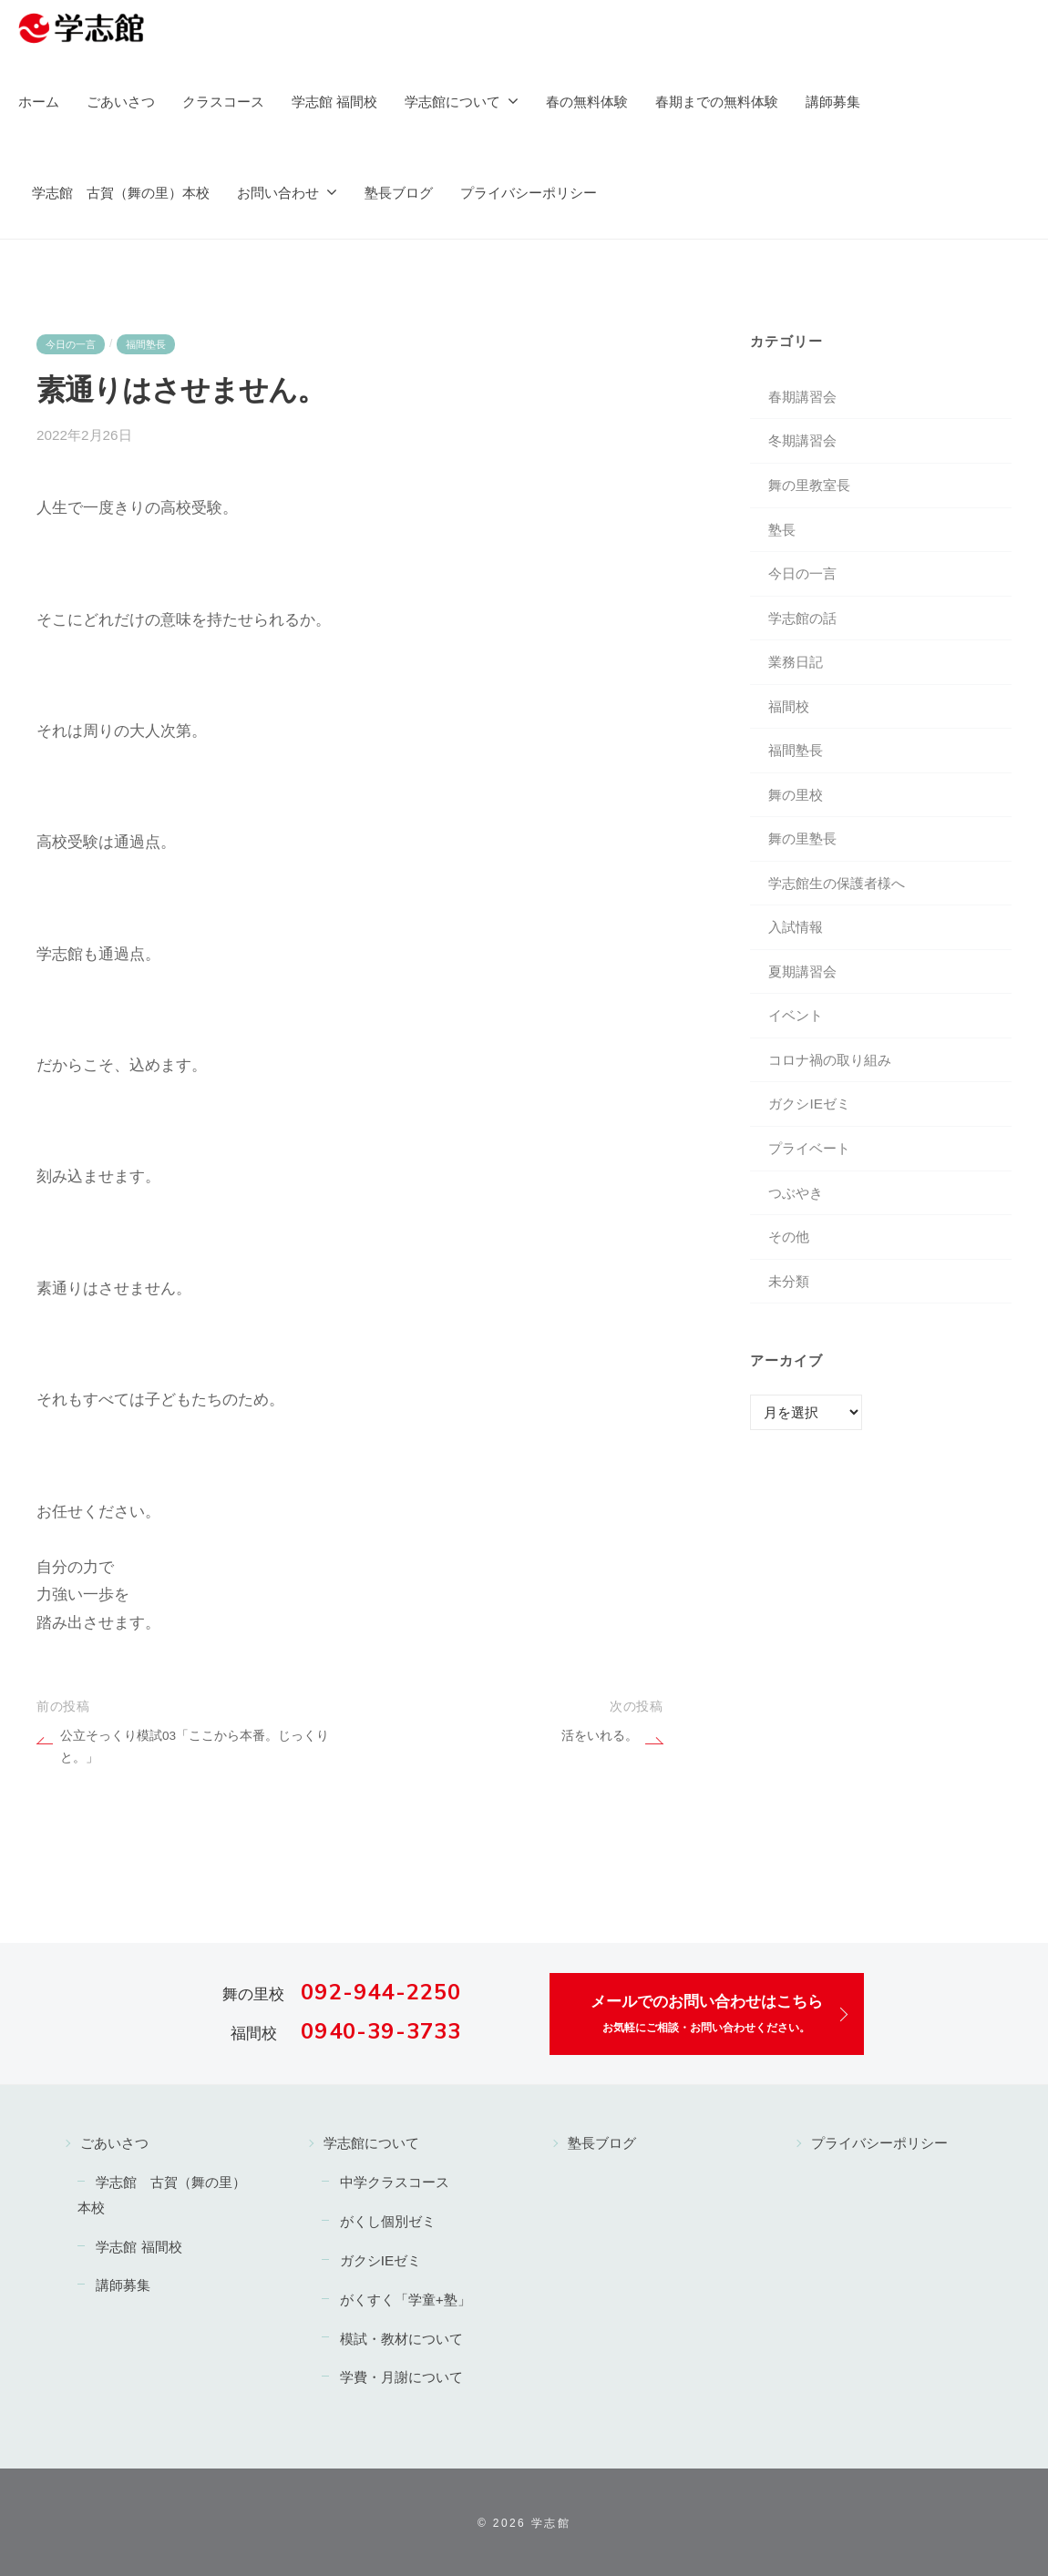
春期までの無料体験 (716, 101)
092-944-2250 (381, 1992)
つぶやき (795, 1193)
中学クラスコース (394, 2182)
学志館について (452, 101)
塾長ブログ (399, 192)
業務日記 (795, 662)
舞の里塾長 (802, 838)
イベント (795, 1015)
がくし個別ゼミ (388, 2221)
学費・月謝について (401, 2377)
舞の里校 (795, 794)
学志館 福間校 (334, 101)
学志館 (550, 2523)
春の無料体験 (587, 101)
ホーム (38, 101)
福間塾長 (146, 344)
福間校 (788, 706)
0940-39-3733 (381, 2031)
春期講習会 (802, 396)
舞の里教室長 (809, 485)
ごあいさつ (121, 101)
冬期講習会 (802, 440)
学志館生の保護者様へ (836, 883)
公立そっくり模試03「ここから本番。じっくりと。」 (194, 1738)
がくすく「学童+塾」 (405, 2299)
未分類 (788, 1281)
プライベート (809, 1148)
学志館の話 (802, 618)
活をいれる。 (599, 1736)
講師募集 (833, 101)
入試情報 (795, 927)
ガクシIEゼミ (808, 1103)
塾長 (782, 529)
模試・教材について (401, 2338)
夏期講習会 (802, 971)
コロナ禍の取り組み (829, 1060)
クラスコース (223, 101)
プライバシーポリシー (528, 192)
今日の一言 (71, 344)
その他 (788, 1236)
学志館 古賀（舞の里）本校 (121, 192)
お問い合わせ (278, 192)
